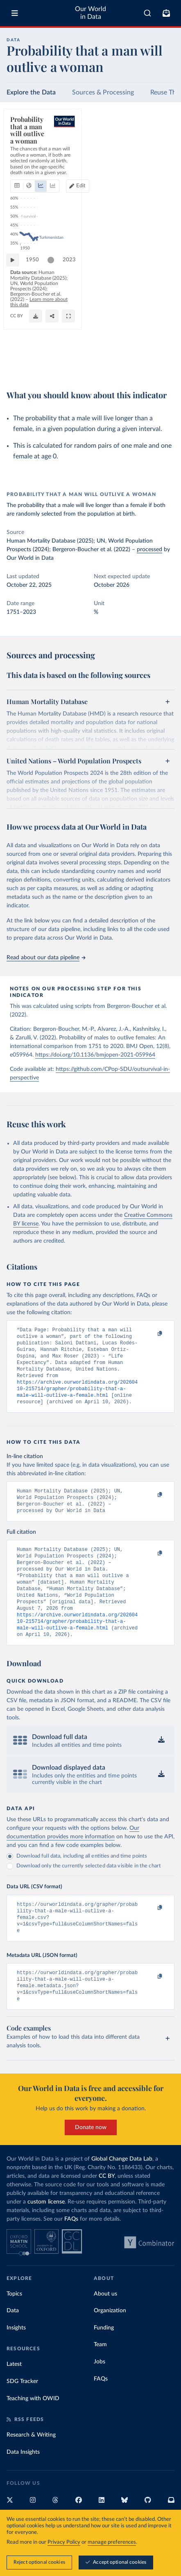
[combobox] (147, 13)
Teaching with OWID (33, 2431)
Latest (14, 2397)
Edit (162, 155)
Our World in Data (90, 13)
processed (149, 549)
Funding (104, 2360)
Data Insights (23, 2485)
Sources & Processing (103, 92)
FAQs (71, 2252)
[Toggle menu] (15, 13)
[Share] (147, 365)
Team (100, 2377)
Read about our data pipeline (46, 957)
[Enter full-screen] (164, 365)
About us (105, 2326)
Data (13, 2343)
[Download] (131, 365)
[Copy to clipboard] (151, 1333)
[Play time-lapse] (16, 332)
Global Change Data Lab (121, 2192)
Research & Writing (31, 2468)
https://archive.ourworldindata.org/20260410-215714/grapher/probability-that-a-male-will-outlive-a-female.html (77, 1397)
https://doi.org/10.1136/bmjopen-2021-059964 (95, 1055)
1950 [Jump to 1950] (36, 331)
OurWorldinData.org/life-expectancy (46, 366)
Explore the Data (31, 92)
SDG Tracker (22, 2414)
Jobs (99, 2394)
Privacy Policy (64, 2542)
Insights (16, 2360)
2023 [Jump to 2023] (160, 331)
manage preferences (112, 2542)
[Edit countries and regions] (159, 155)
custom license (46, 2234)
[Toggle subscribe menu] (166, 13)
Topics (14, 2326)
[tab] (18, 155)
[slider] (54, 332)
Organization (110, 2343)
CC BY (92, 366)
